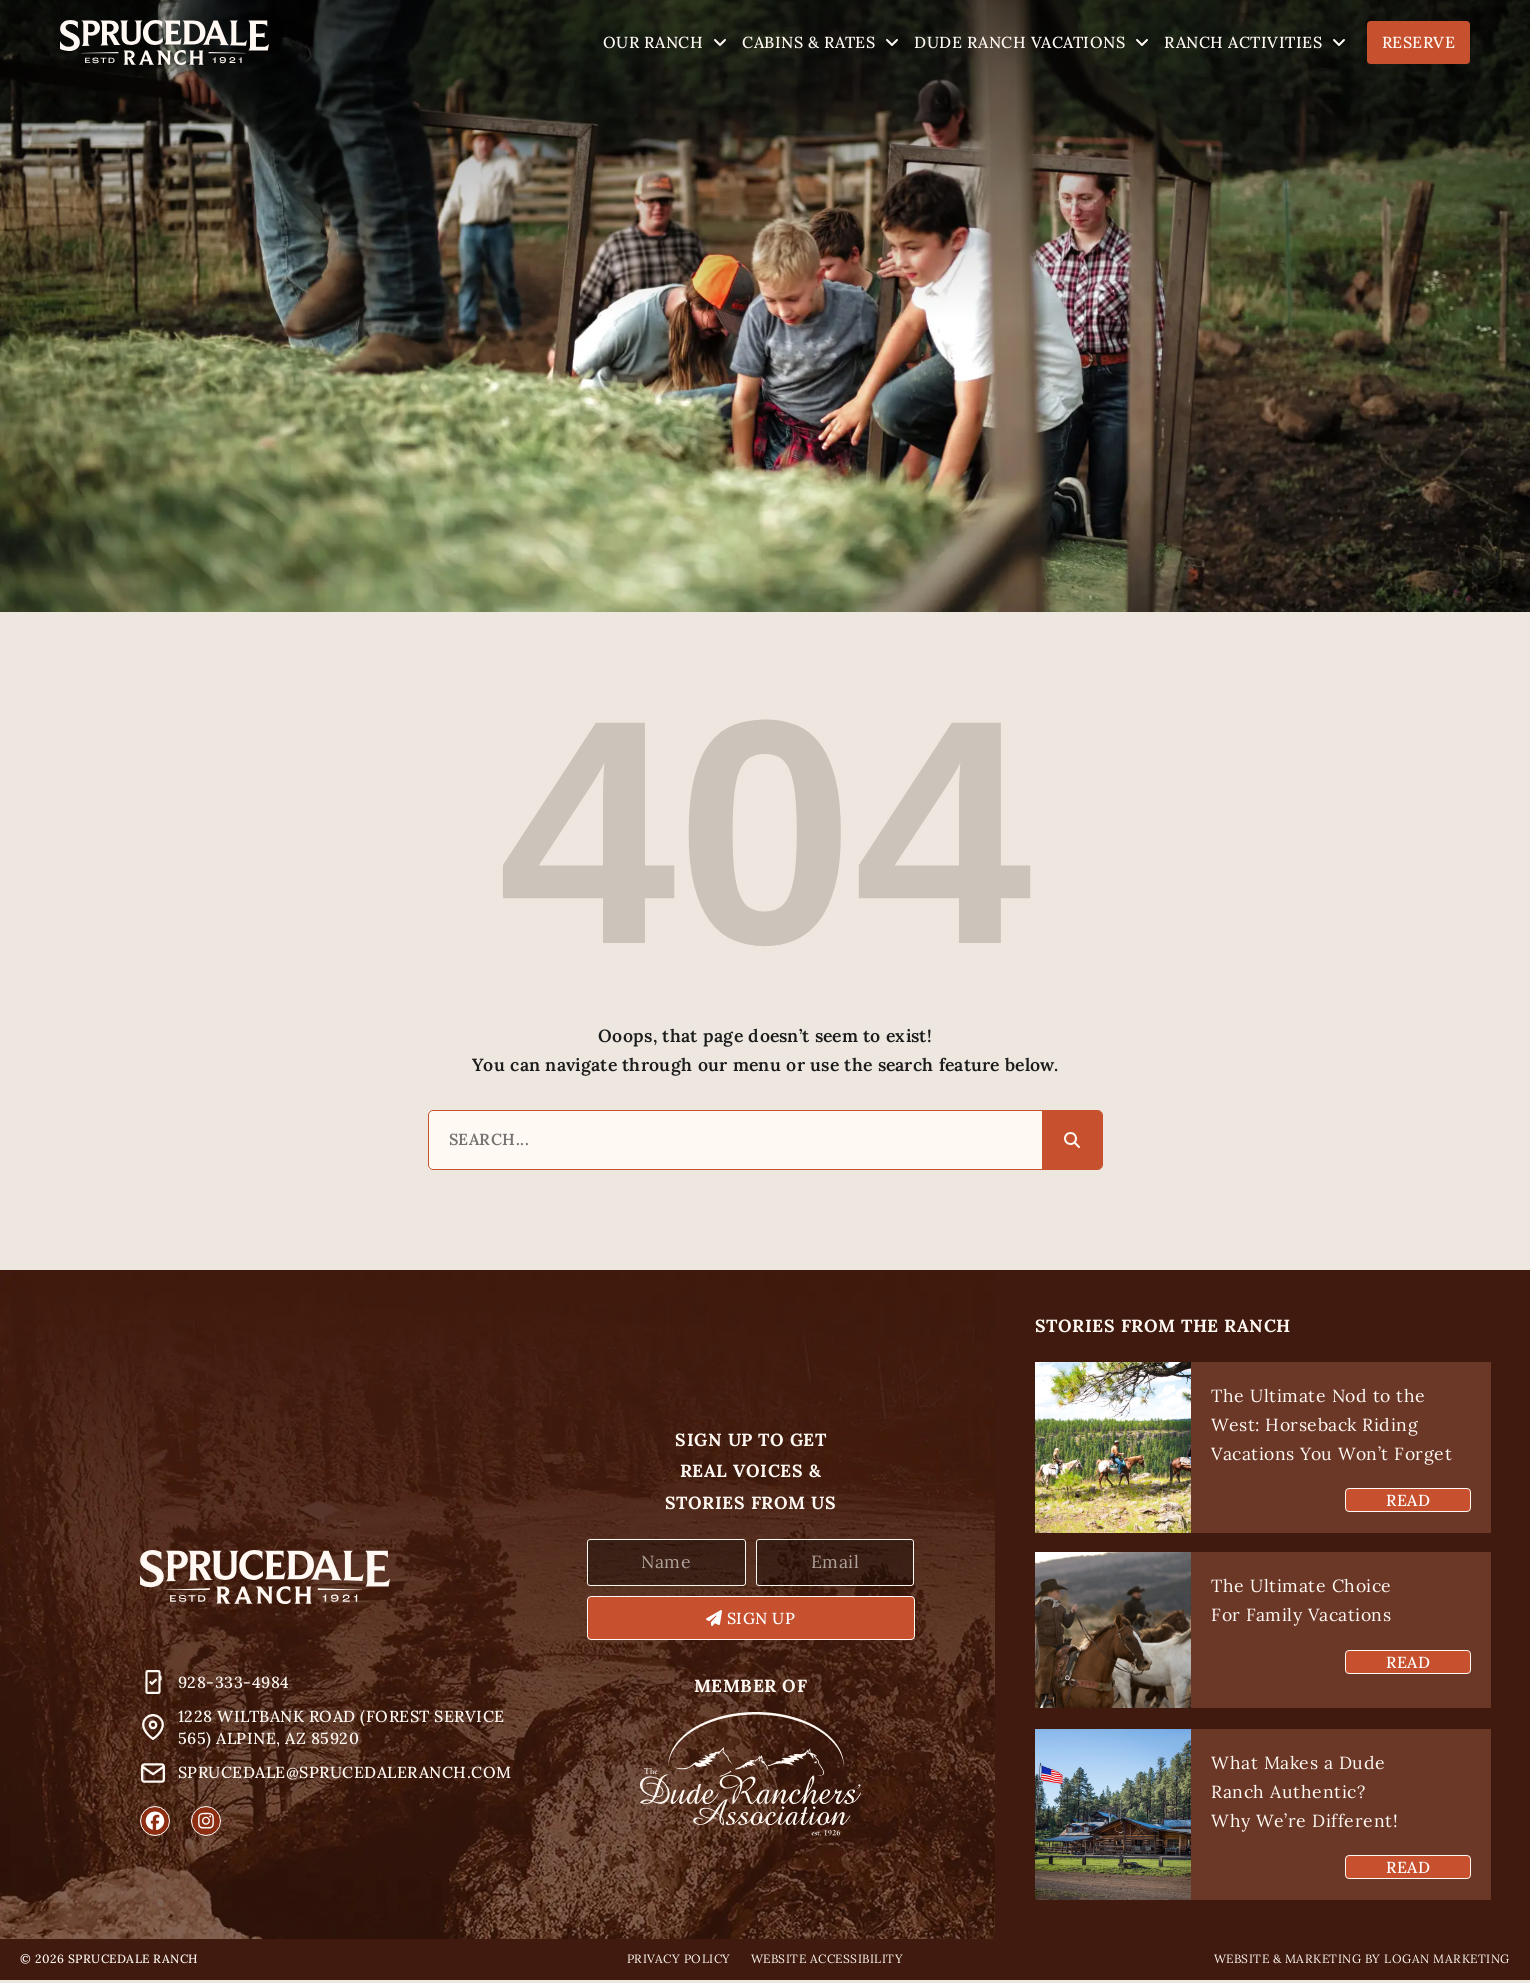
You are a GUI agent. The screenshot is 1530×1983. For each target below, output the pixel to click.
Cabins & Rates (820, 42)
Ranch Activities (1255, 42)
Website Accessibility (827, 1961)
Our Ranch (665, 42)
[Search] (1072, 1142)
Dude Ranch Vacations (1031, 42)
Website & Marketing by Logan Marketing (1362, 1961)
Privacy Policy (679, 1961)
